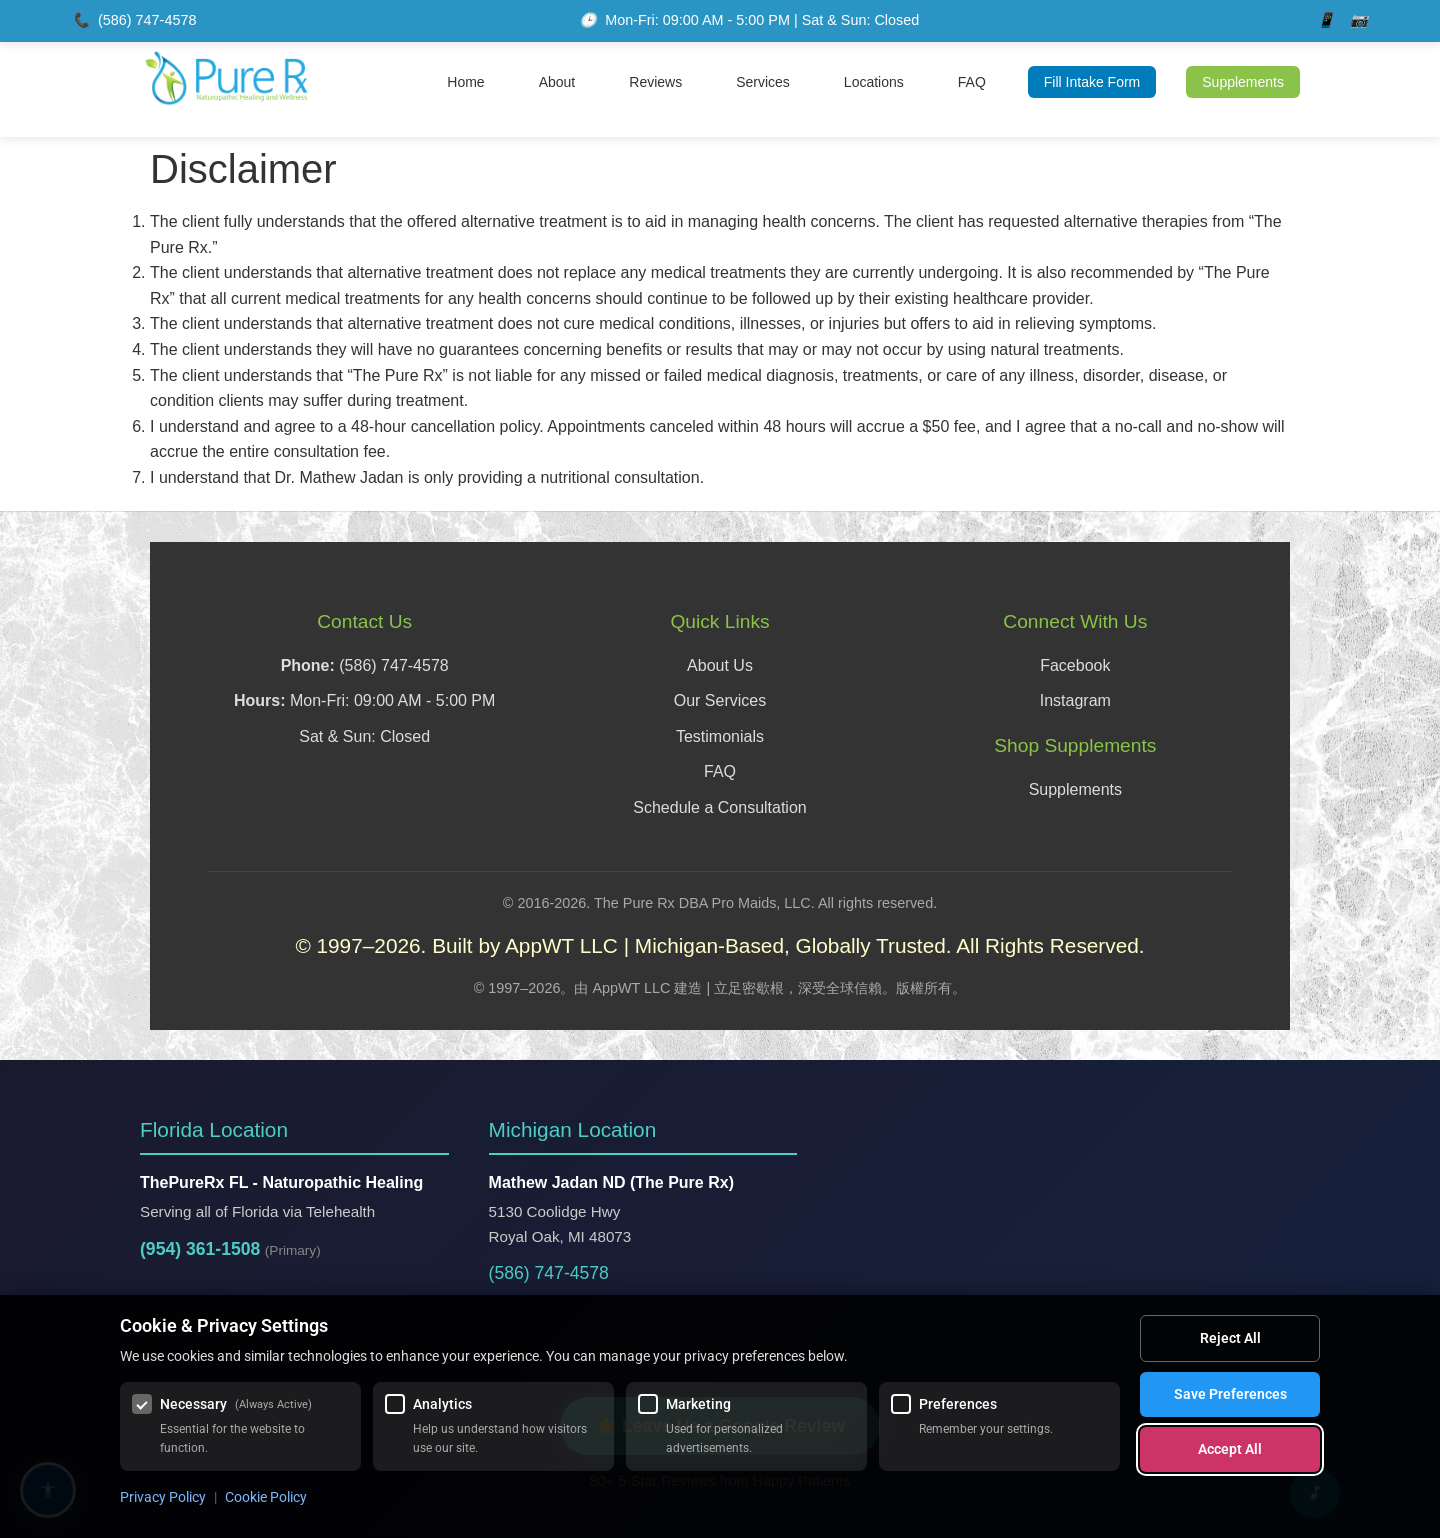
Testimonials (720, 736)
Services (763, 82)
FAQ (972, 82)
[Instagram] (1359, 20)
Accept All (1230, 1449)
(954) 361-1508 (200, 1249)
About (557, 82)
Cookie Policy (266, 1497)
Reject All (1230, 1338)
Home (465, 82)
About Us (720, 665)
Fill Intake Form (1092, 82)
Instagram (1075, 700)
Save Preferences (1230, 1394)
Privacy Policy (163, 1497)
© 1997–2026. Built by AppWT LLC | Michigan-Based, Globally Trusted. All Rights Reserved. (719, 945)
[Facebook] (1326, 20)
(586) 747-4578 (147, 20)
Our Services (720, 700)
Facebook (1075, 665)
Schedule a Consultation (719, 807)
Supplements (1243, 82)
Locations (874, 82)
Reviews (655, 82)
